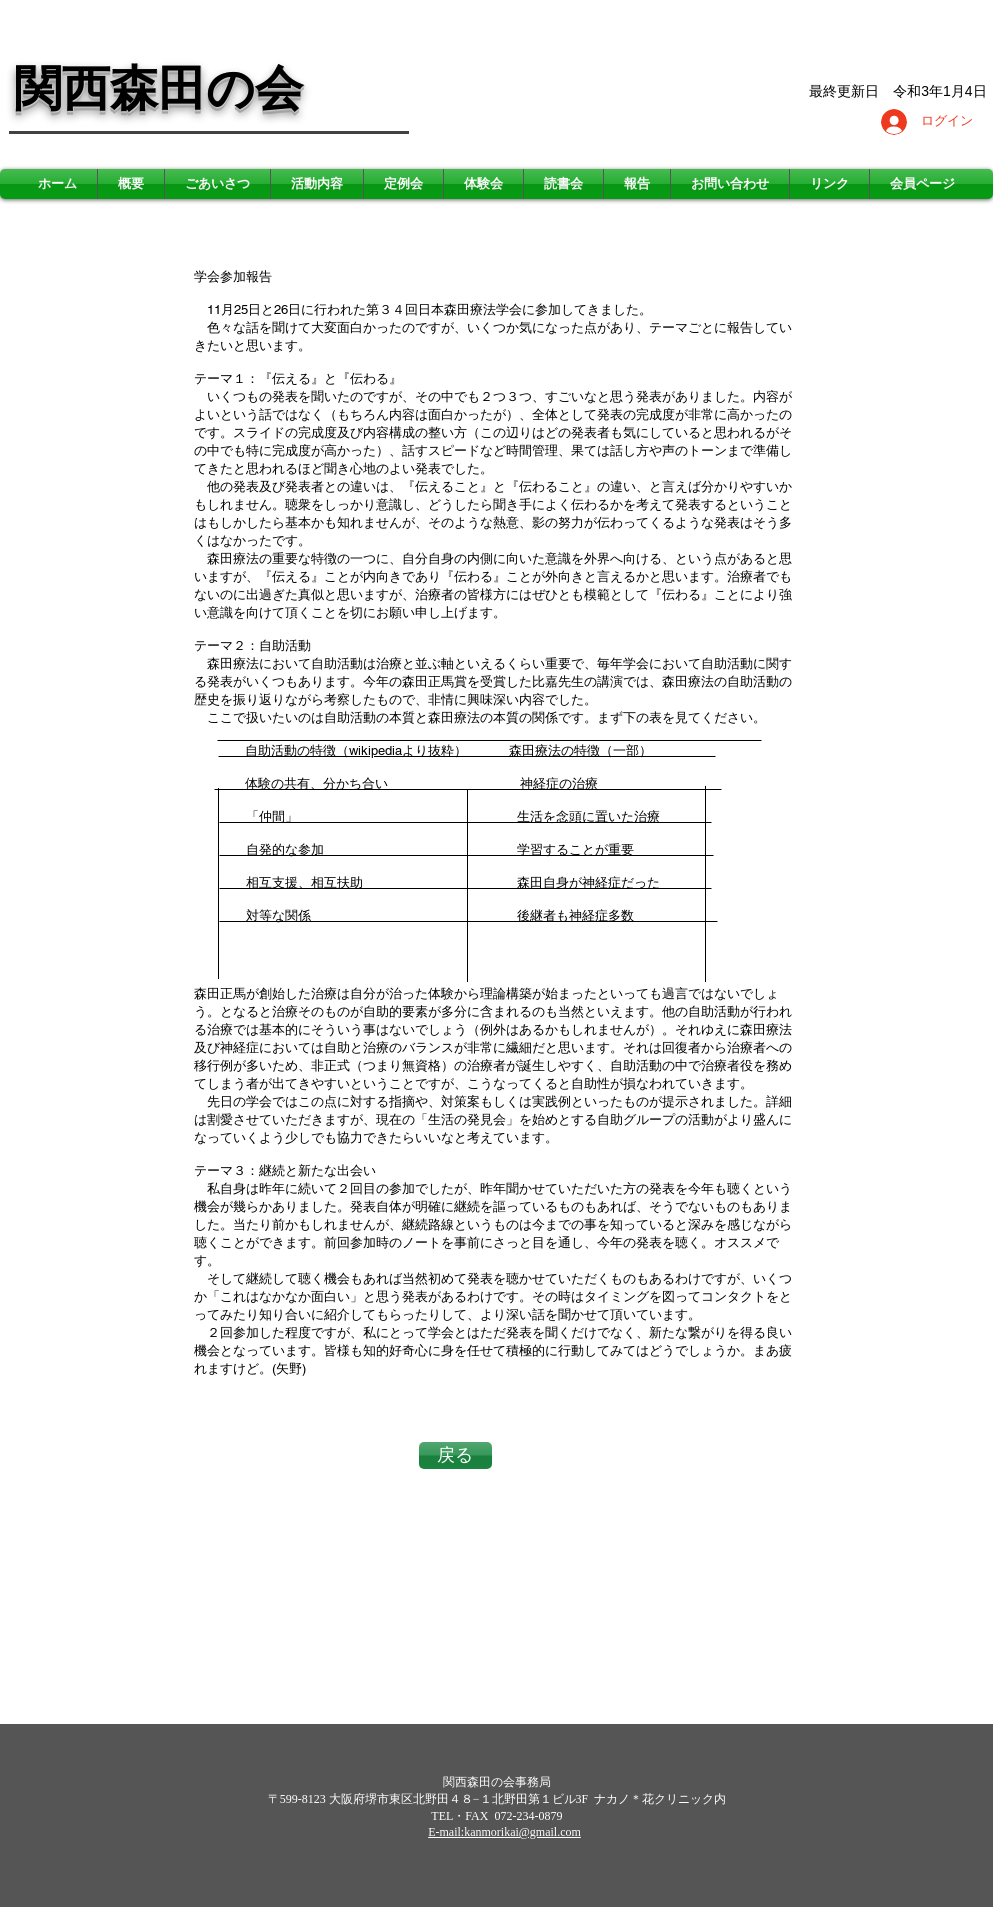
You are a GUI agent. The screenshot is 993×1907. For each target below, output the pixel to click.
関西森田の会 (158, 88)
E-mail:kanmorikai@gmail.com (504, 1832)
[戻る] (455, 1455)
